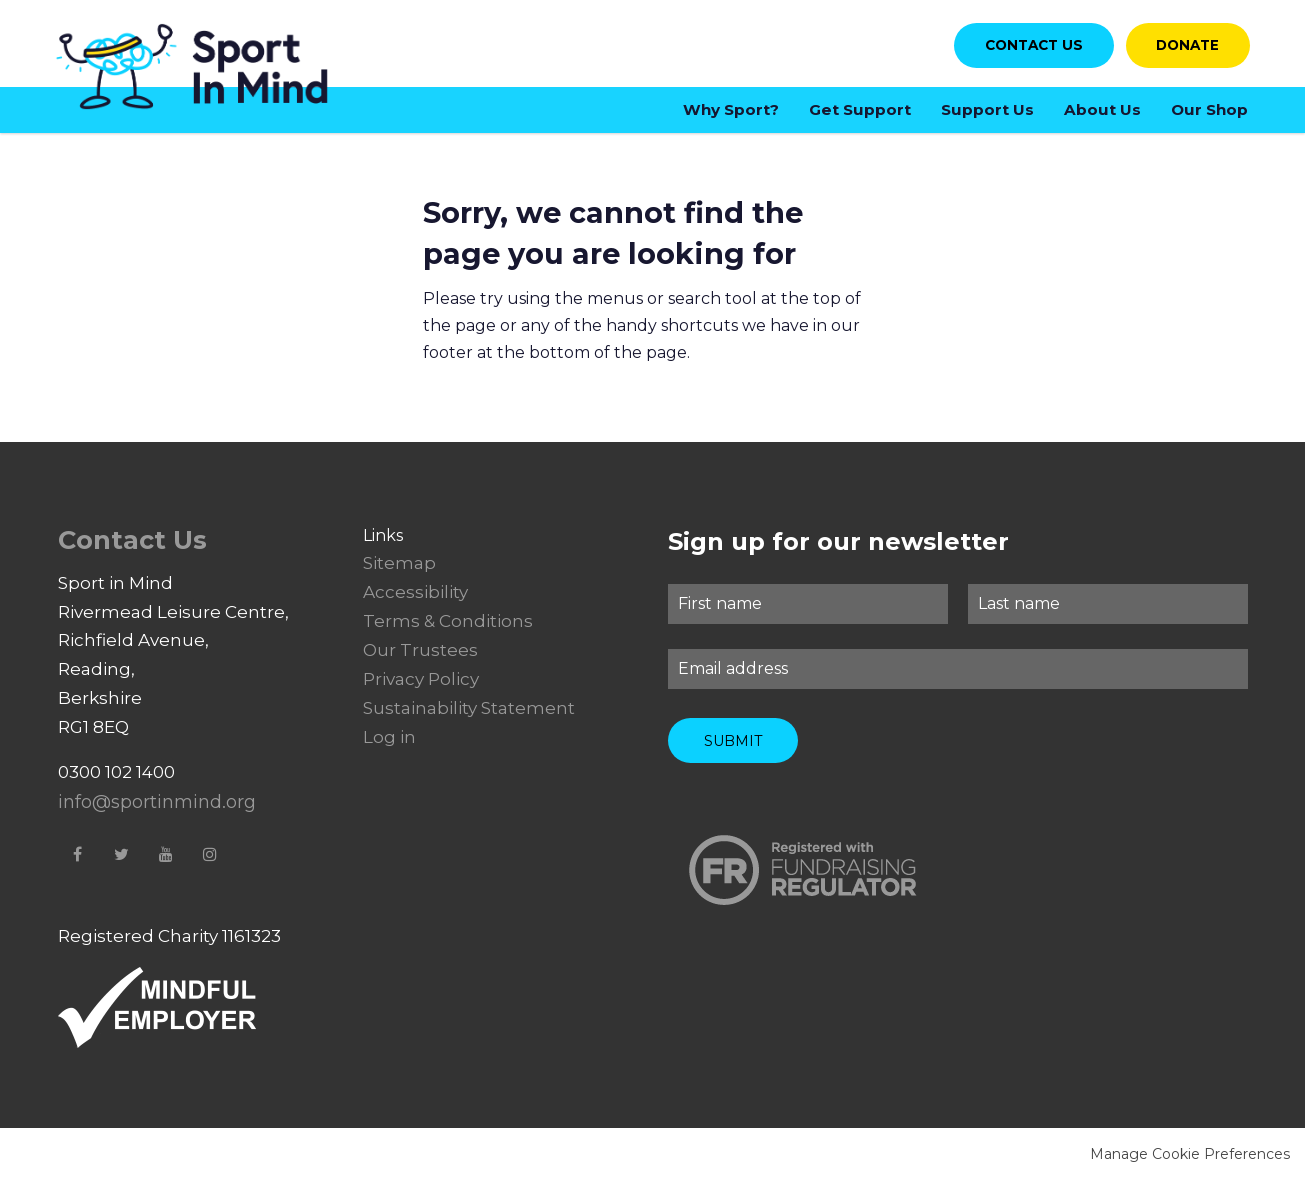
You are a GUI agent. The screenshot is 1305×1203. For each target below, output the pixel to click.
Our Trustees (420, 672)
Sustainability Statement (469, 730)
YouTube (166, 875)
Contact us (1012, 52)
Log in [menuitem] (389, 758)
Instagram (210, 875)
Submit (732, 752)
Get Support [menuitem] (860, 118)
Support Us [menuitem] (987, 118)
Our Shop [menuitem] (1209, 118)
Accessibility (415, 614)
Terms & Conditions (448, 643)
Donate (1179, 52)
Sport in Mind (208, 77)
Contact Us (132, 561)
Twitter (122, 875)
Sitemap (399, 585)
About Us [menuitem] (1102, 118)
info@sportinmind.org (157, 824)
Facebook (78, 875)
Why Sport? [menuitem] (731, 118)
